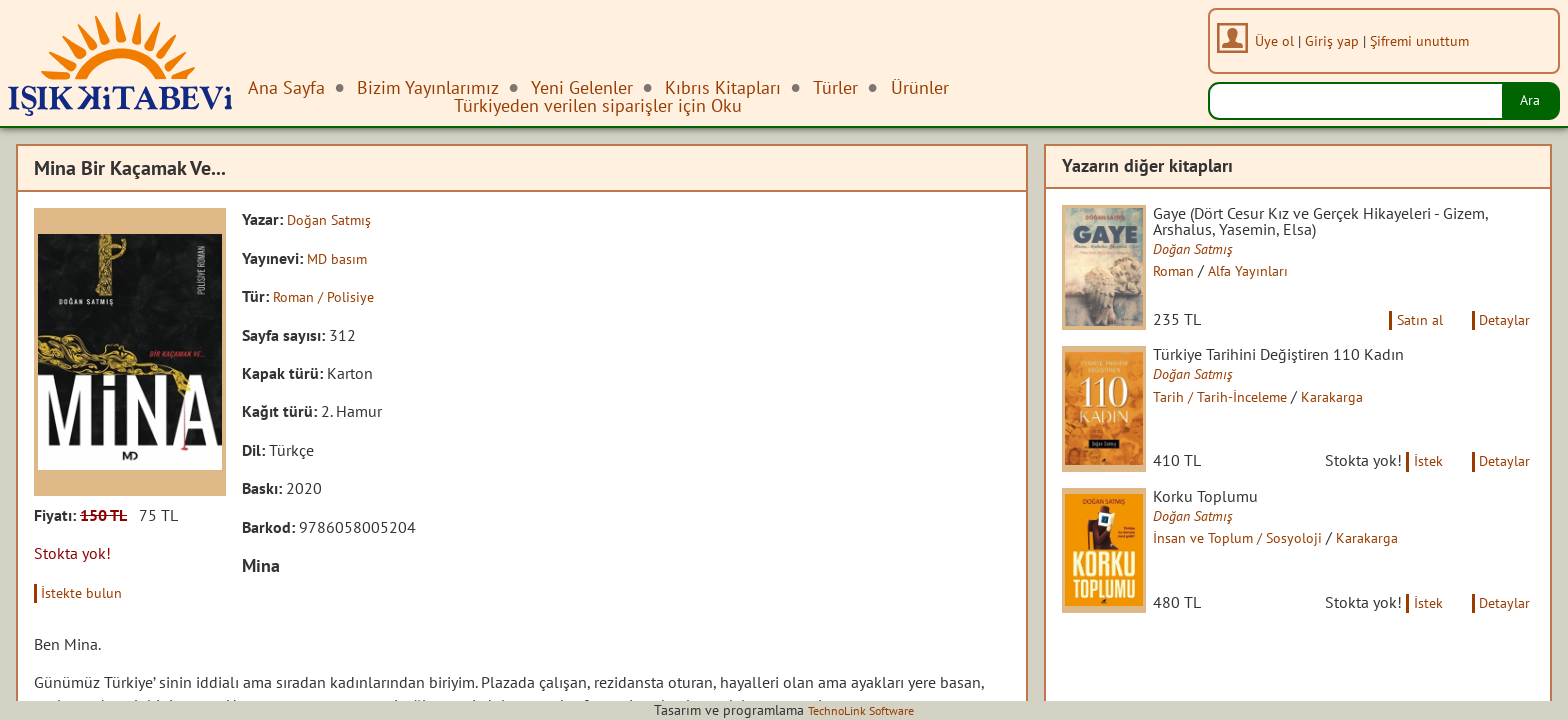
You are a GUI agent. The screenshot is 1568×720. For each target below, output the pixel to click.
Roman (1190, 275)
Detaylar (1501, 337)
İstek (1415, 497)
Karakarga (1363, 416)
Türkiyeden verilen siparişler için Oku (598, 105)
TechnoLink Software (861, 710)
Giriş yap (1338, 40)
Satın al (1406, 337)
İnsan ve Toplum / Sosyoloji (1261, 576)
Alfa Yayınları (1271, 275)
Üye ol (1280, 40)
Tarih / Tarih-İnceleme (1240, 416)
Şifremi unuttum (1425, 40)
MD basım (341, 257)
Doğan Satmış (334, 219)
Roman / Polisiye (330, 296)
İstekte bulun (88, 592)
